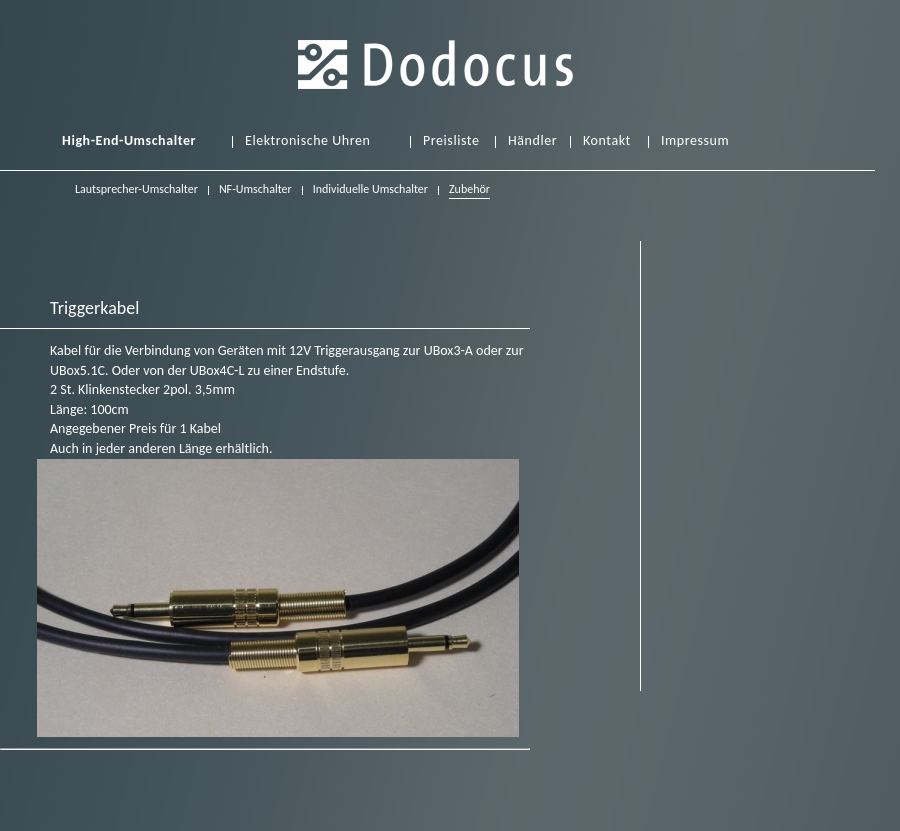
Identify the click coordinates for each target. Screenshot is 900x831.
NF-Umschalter (255, 189)
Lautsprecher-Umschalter (136, 189)
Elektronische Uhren (307, 141)
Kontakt (607, 141)
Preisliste (451, 141)
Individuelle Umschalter (370, 189)
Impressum (695, 141)
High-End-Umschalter (129, 141)
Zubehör (469, 191)
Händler (532, 141)
